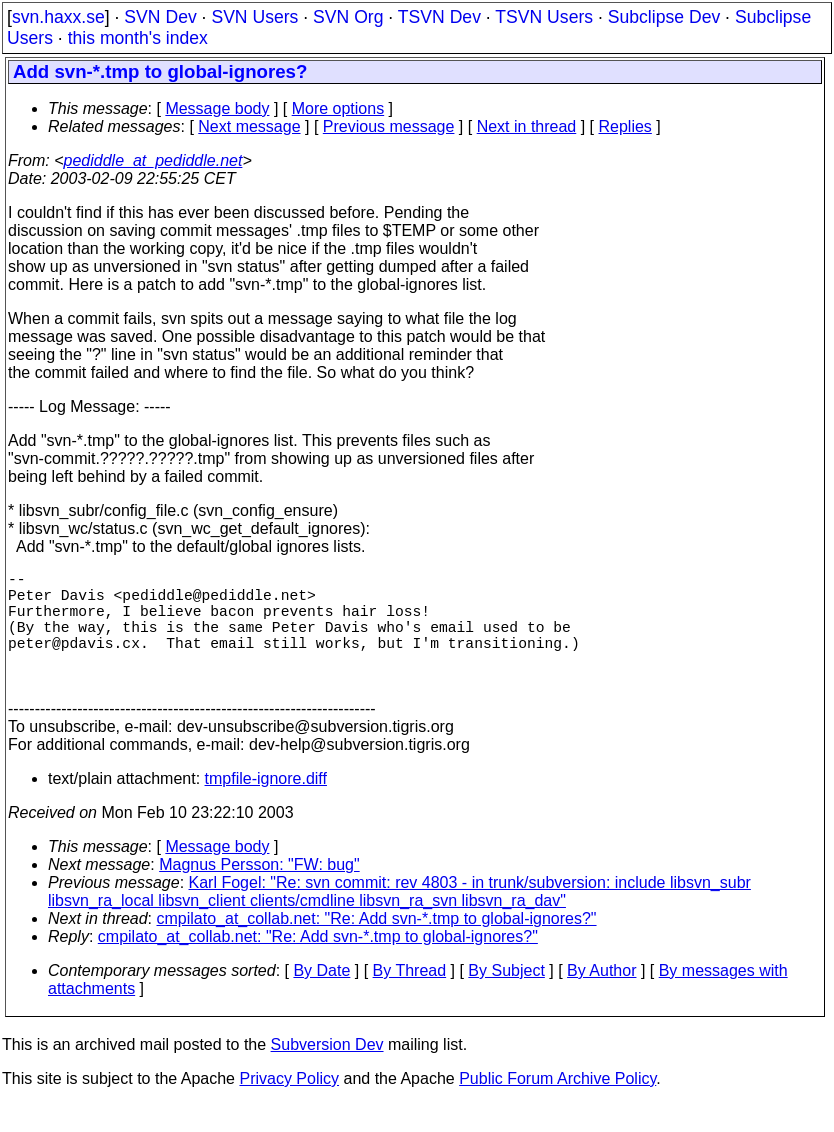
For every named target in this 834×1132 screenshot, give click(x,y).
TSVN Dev (439, 17)
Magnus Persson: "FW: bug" (259, 892)
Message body (217, 108)
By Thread (410, 998)
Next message (249, 126)
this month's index (138, 38)
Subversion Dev (327, 1072)
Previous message (389, 126)
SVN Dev (160, 17)
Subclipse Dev (664, 17)
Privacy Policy (289, 1106)
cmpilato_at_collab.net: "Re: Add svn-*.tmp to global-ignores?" (377, 946)
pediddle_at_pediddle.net (153, 160)
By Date (321, 998)
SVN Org (348, 17)
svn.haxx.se (58, 17)
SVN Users (254, 17)
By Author (601, 998)
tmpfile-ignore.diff (266, 806)
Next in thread (527, 126)
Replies (625, 126)
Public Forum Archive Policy (557, 1106)
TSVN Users (544, 17)
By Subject (506, 998)
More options (338, 108)
